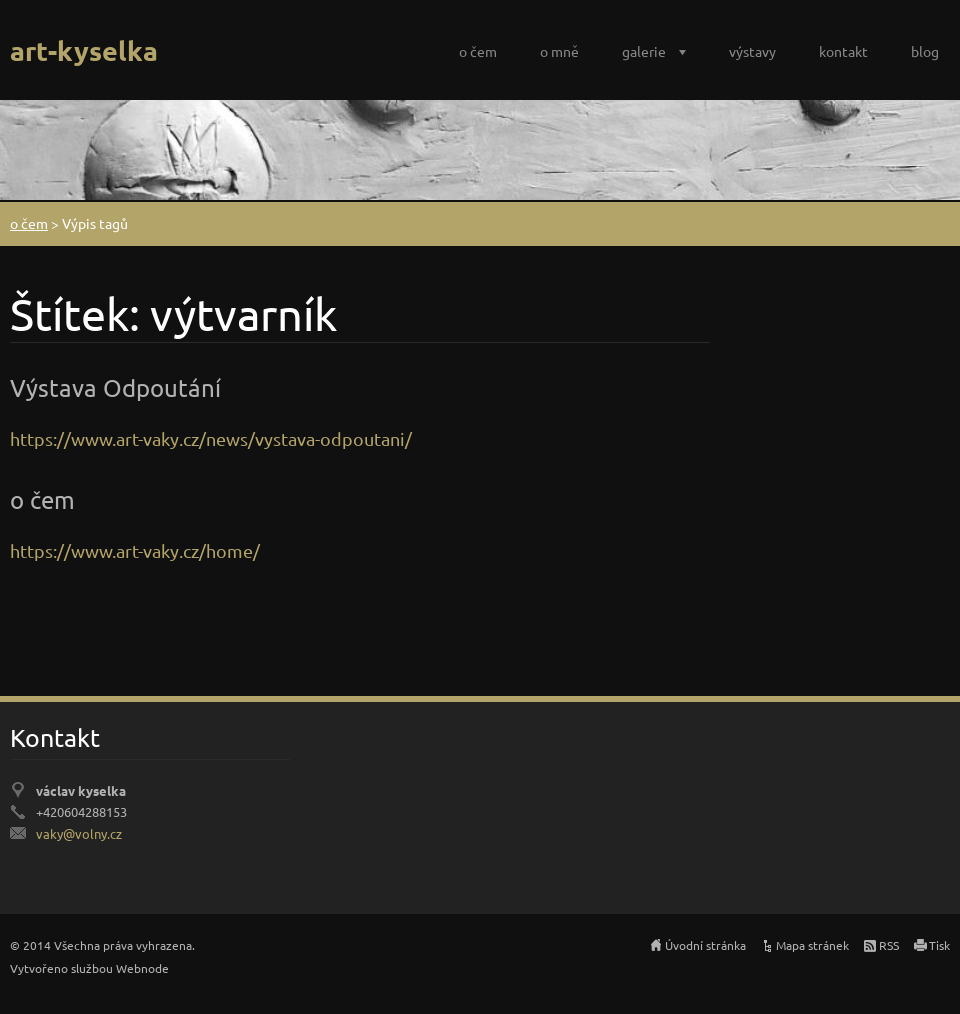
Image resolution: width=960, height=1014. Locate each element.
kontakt (843, 51)
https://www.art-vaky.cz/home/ (135, 550)
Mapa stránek (812, 945)
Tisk (939, 945)
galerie (644, 51)
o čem (478, 51)
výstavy (752, 51)
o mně (559, 51)
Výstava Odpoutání (115, 387)
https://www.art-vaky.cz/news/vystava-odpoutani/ (211, 438)
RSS (889, 945)
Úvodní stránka (705, 945)
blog (925, 51)
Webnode (142, 968)
